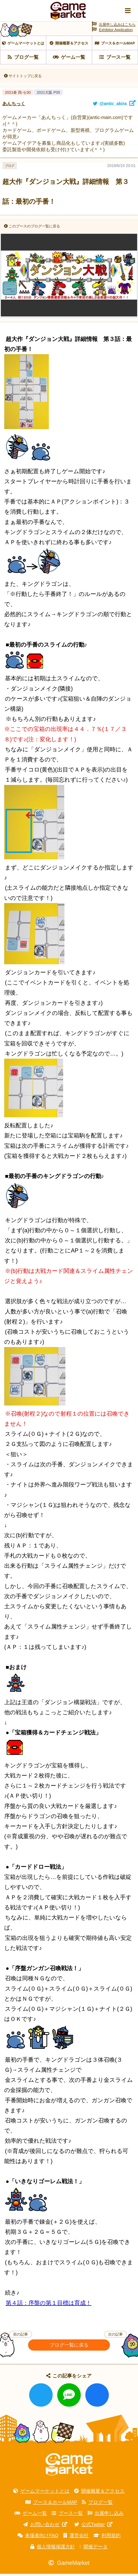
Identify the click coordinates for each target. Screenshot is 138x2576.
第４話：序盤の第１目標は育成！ (48, 2305)
